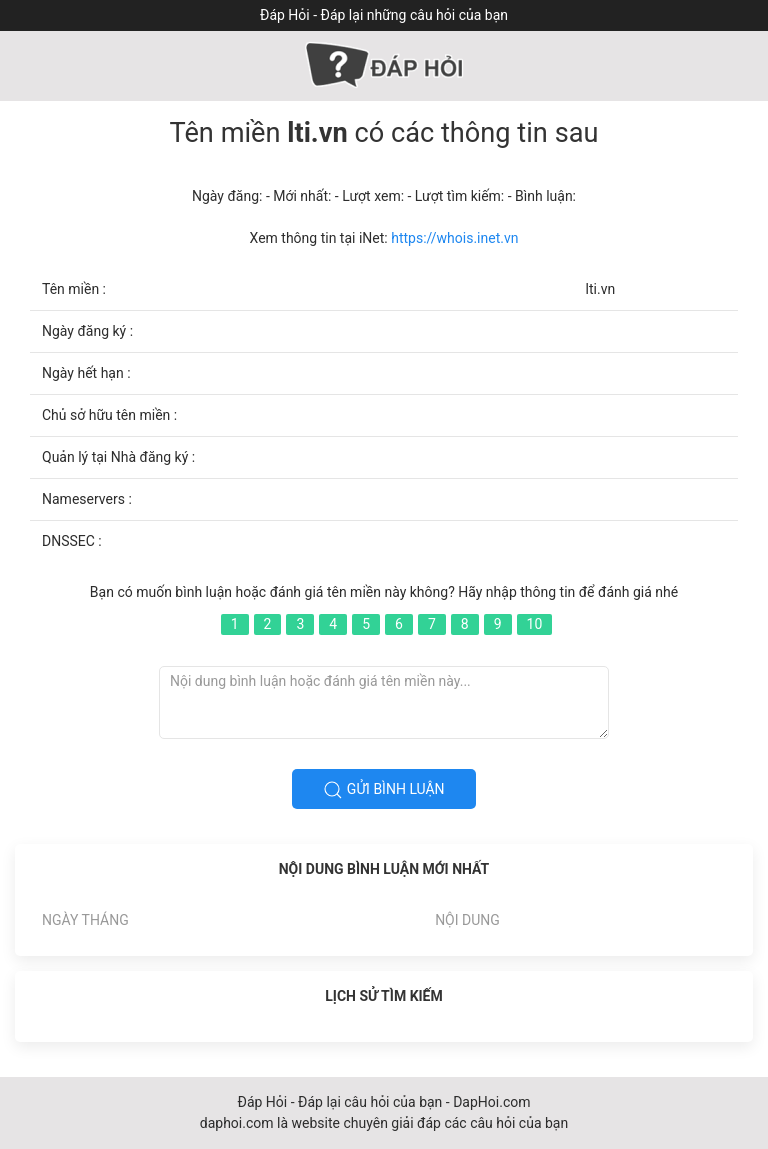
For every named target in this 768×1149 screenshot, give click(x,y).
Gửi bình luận (383, 790)
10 (535, 624)
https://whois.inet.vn (454, 238)
